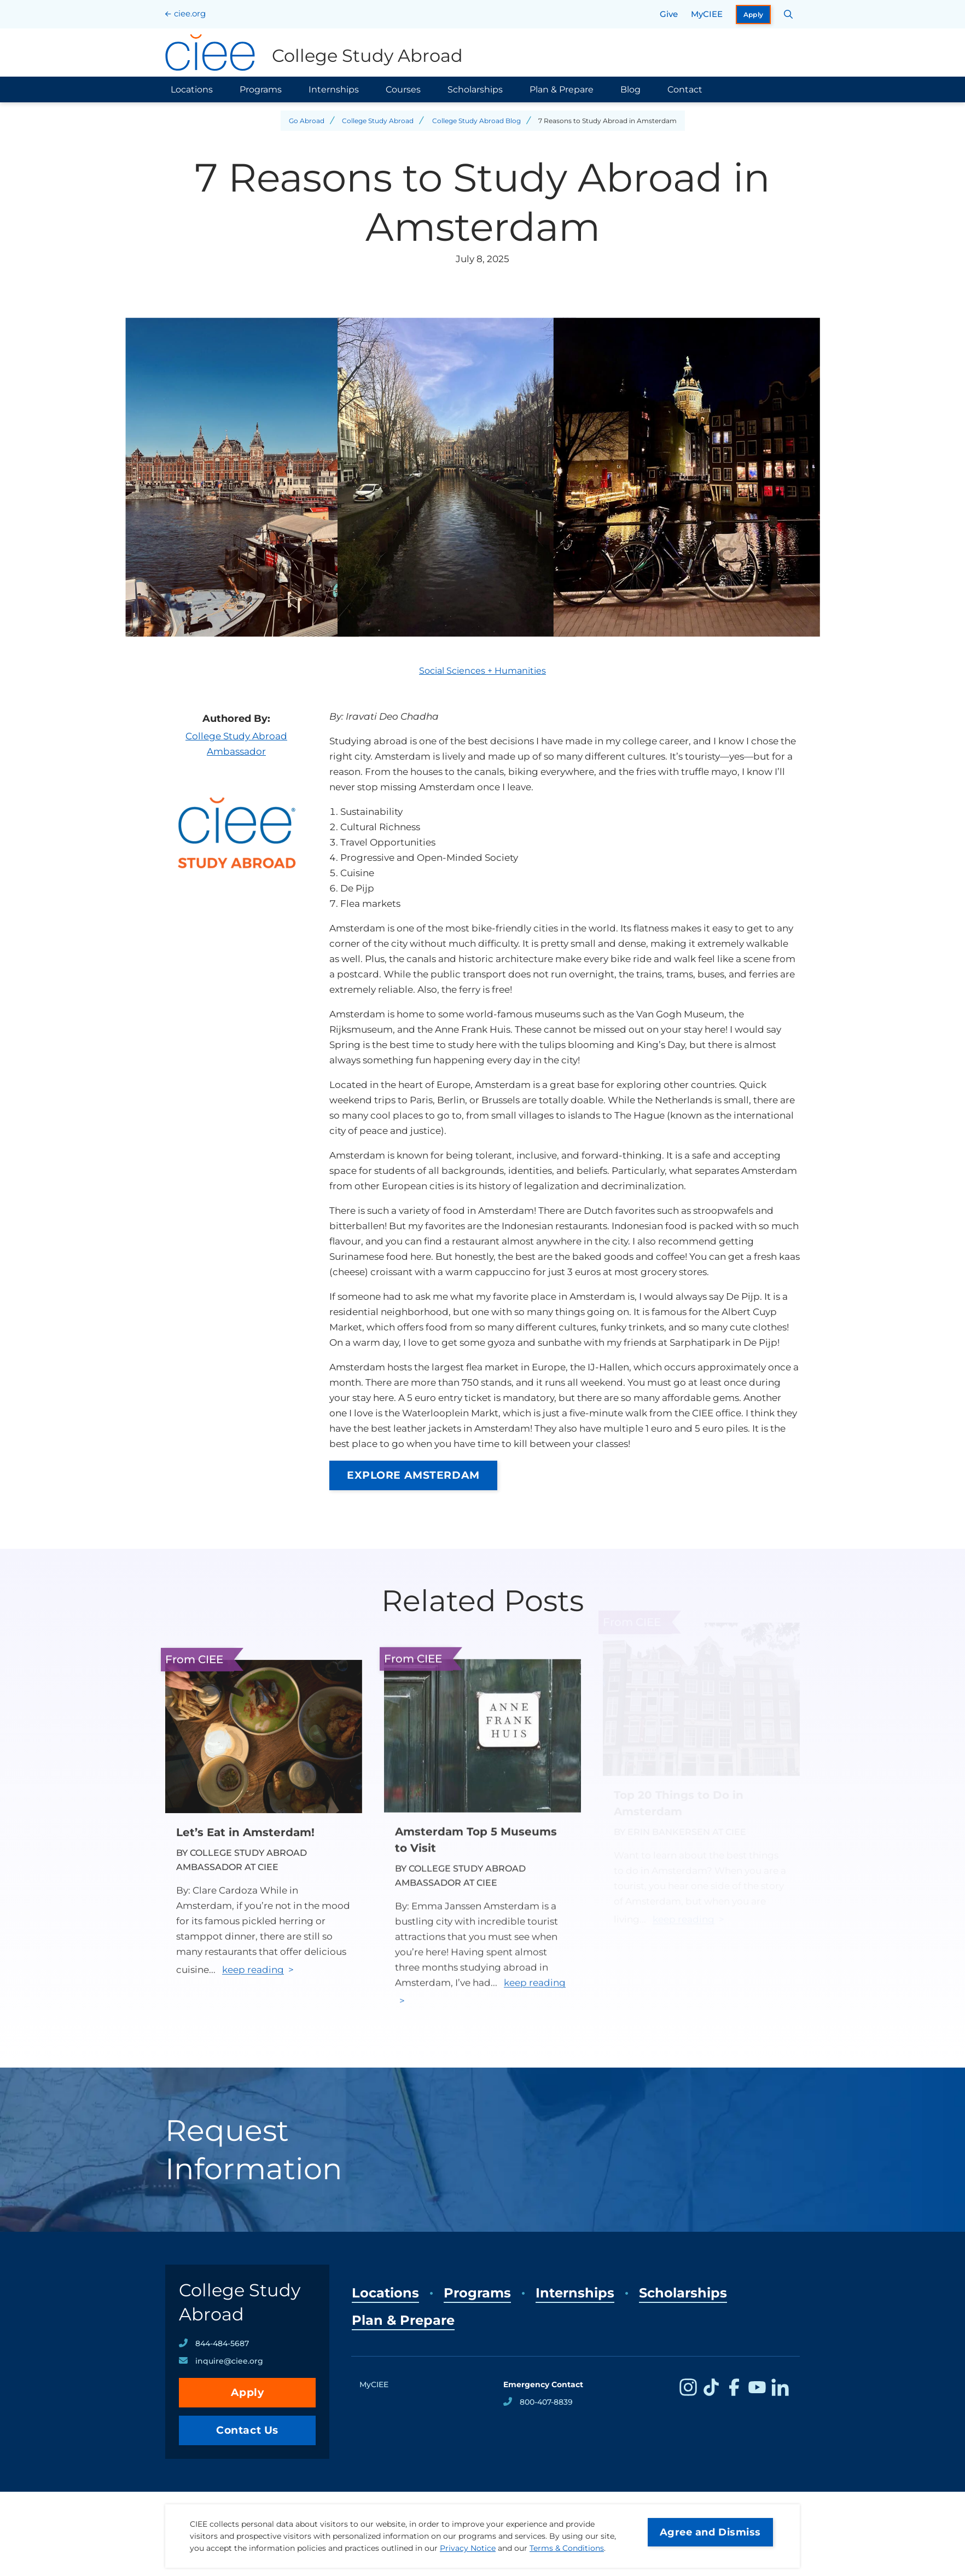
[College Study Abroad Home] (314, 52)
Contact (684, 89)
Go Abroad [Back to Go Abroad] (306, 121)
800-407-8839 (546, 2402)
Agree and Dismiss (710, 2532)
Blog (630, 89)
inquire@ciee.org (229, 2361)
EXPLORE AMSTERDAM (413, 1475)
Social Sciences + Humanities (482, 670)
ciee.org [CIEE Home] (190, 13)
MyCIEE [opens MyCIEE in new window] (707, 14)
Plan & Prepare (562, 89)
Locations (192, 89)
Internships (334, 89)
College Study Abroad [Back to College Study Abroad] (378, 121)
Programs (261, 89)
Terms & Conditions (567, 2548)
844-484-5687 (222, 2343)
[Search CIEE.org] (788, 14)
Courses (403, 89)
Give (669, 14)
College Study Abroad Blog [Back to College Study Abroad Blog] (476, 121)
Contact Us (247, 2430)
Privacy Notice (468, 2548)
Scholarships (475, 89)
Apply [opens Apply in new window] (753, 14)
